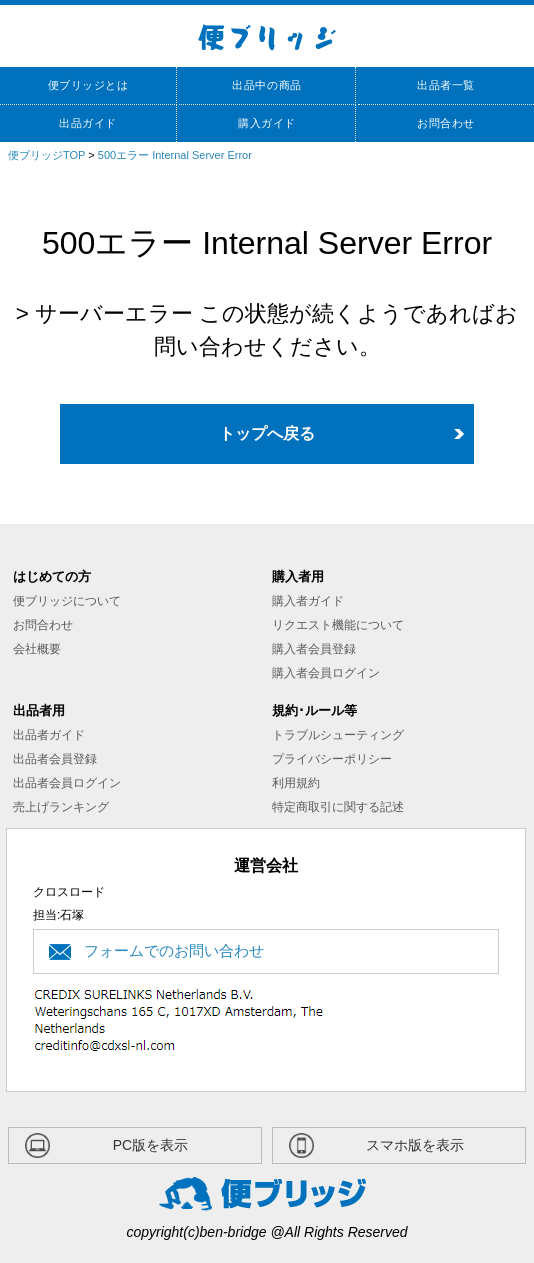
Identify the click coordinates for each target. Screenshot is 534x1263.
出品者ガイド (49, 735)
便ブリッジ (267, 36)
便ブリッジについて (67, 601)
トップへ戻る (267, 433)
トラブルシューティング (338, 735)
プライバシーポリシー (332, 759)
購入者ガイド (308, 601)
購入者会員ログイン (326, 673)
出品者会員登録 (55, 759)
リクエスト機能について (338, 625)
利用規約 (296, 783)
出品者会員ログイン (67, 783)
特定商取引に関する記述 (338, 807)
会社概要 (37, 649)
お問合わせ (43, 625)
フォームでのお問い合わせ (174, 950)
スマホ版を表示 (415, 1145)
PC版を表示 (150, 1145)
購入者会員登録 (314, 649)
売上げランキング (61, 807)
